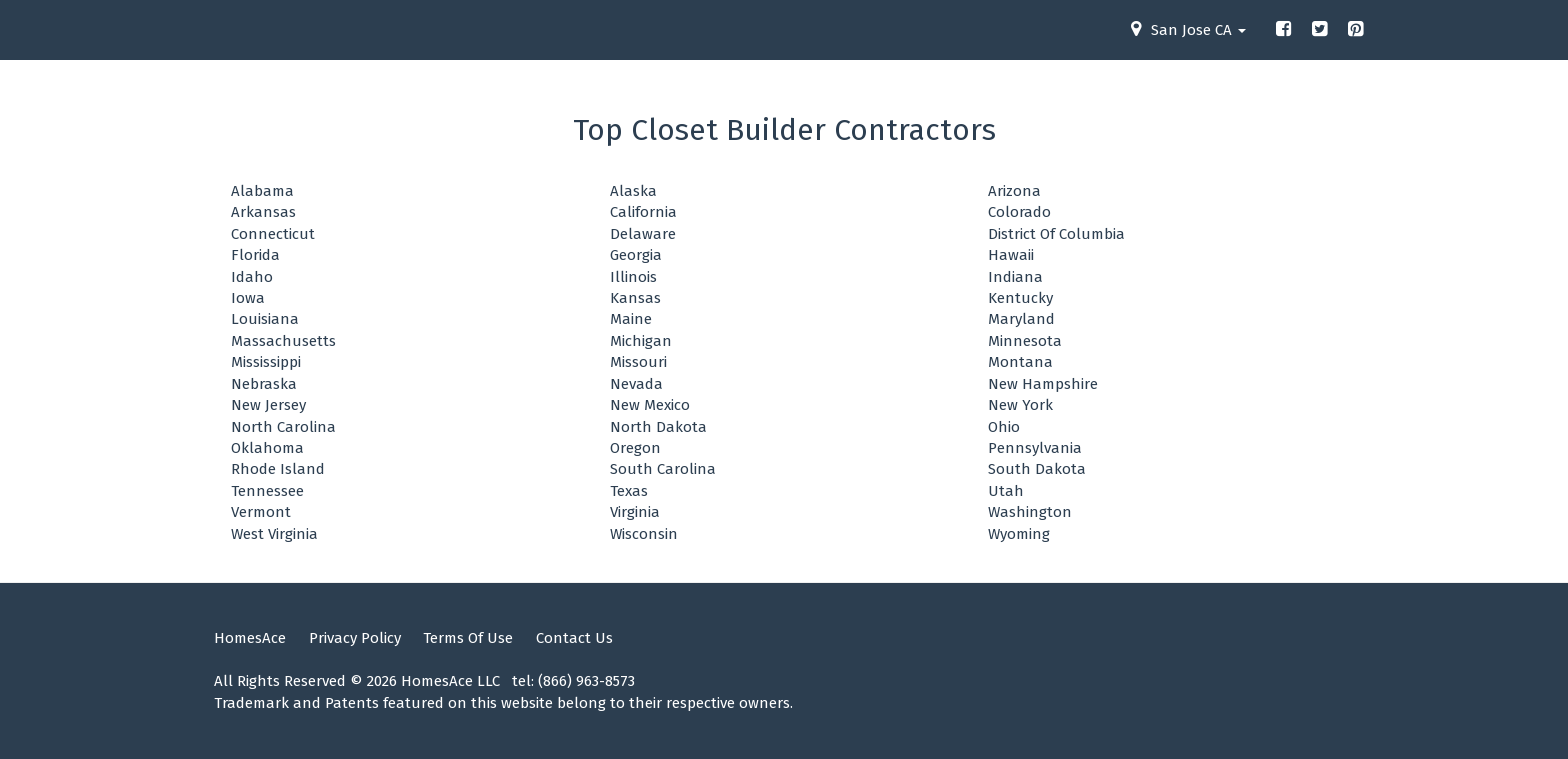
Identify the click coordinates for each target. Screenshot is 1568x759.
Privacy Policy (355, 638)
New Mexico (650, 405)
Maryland (1021, 319)
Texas (629, 491)
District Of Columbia (1056, 234)
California (643, 212)
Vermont (261, 512)
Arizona (1014, 191)
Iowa (248, 298)
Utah (1006, 491)
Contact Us (574, 638)
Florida (255, 255)
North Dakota (658, 427)
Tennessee (267, 491)
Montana (1020, 362)
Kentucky (1020, 298)
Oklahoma (267, 448)
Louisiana (265, 319)
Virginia (635, 512)
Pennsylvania (1035, 448)
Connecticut (273, 234)
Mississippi (266, 362)
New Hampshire (1043, 384)
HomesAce (250, 638)
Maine (631, 319)
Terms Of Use (468, 638)
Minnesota (1025, 341)
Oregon (635, 448)
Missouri (638, 362)
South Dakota (1037, 469)
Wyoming (1019, 534)
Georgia (636, 255)
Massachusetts (283, 341)
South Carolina (663, 469)
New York (1020, 405)
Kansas (635, 298)
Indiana (1015, 277)
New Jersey (268, 405)
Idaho (252, 277)
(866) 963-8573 (586, 681)
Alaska (633, 191)
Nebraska (264, 384)
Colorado (1019, 212)
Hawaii (1011, 255)
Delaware (643, 234)
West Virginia (274, 534)
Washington (1030, 512)
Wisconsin (644, 534)
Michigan (641, 341)
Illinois (633, 277)
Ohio (1004, 427)
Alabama (262, 191)
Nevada (636, 384)
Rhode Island (278, 469)
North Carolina (283, 427)
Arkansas (263, 212)
